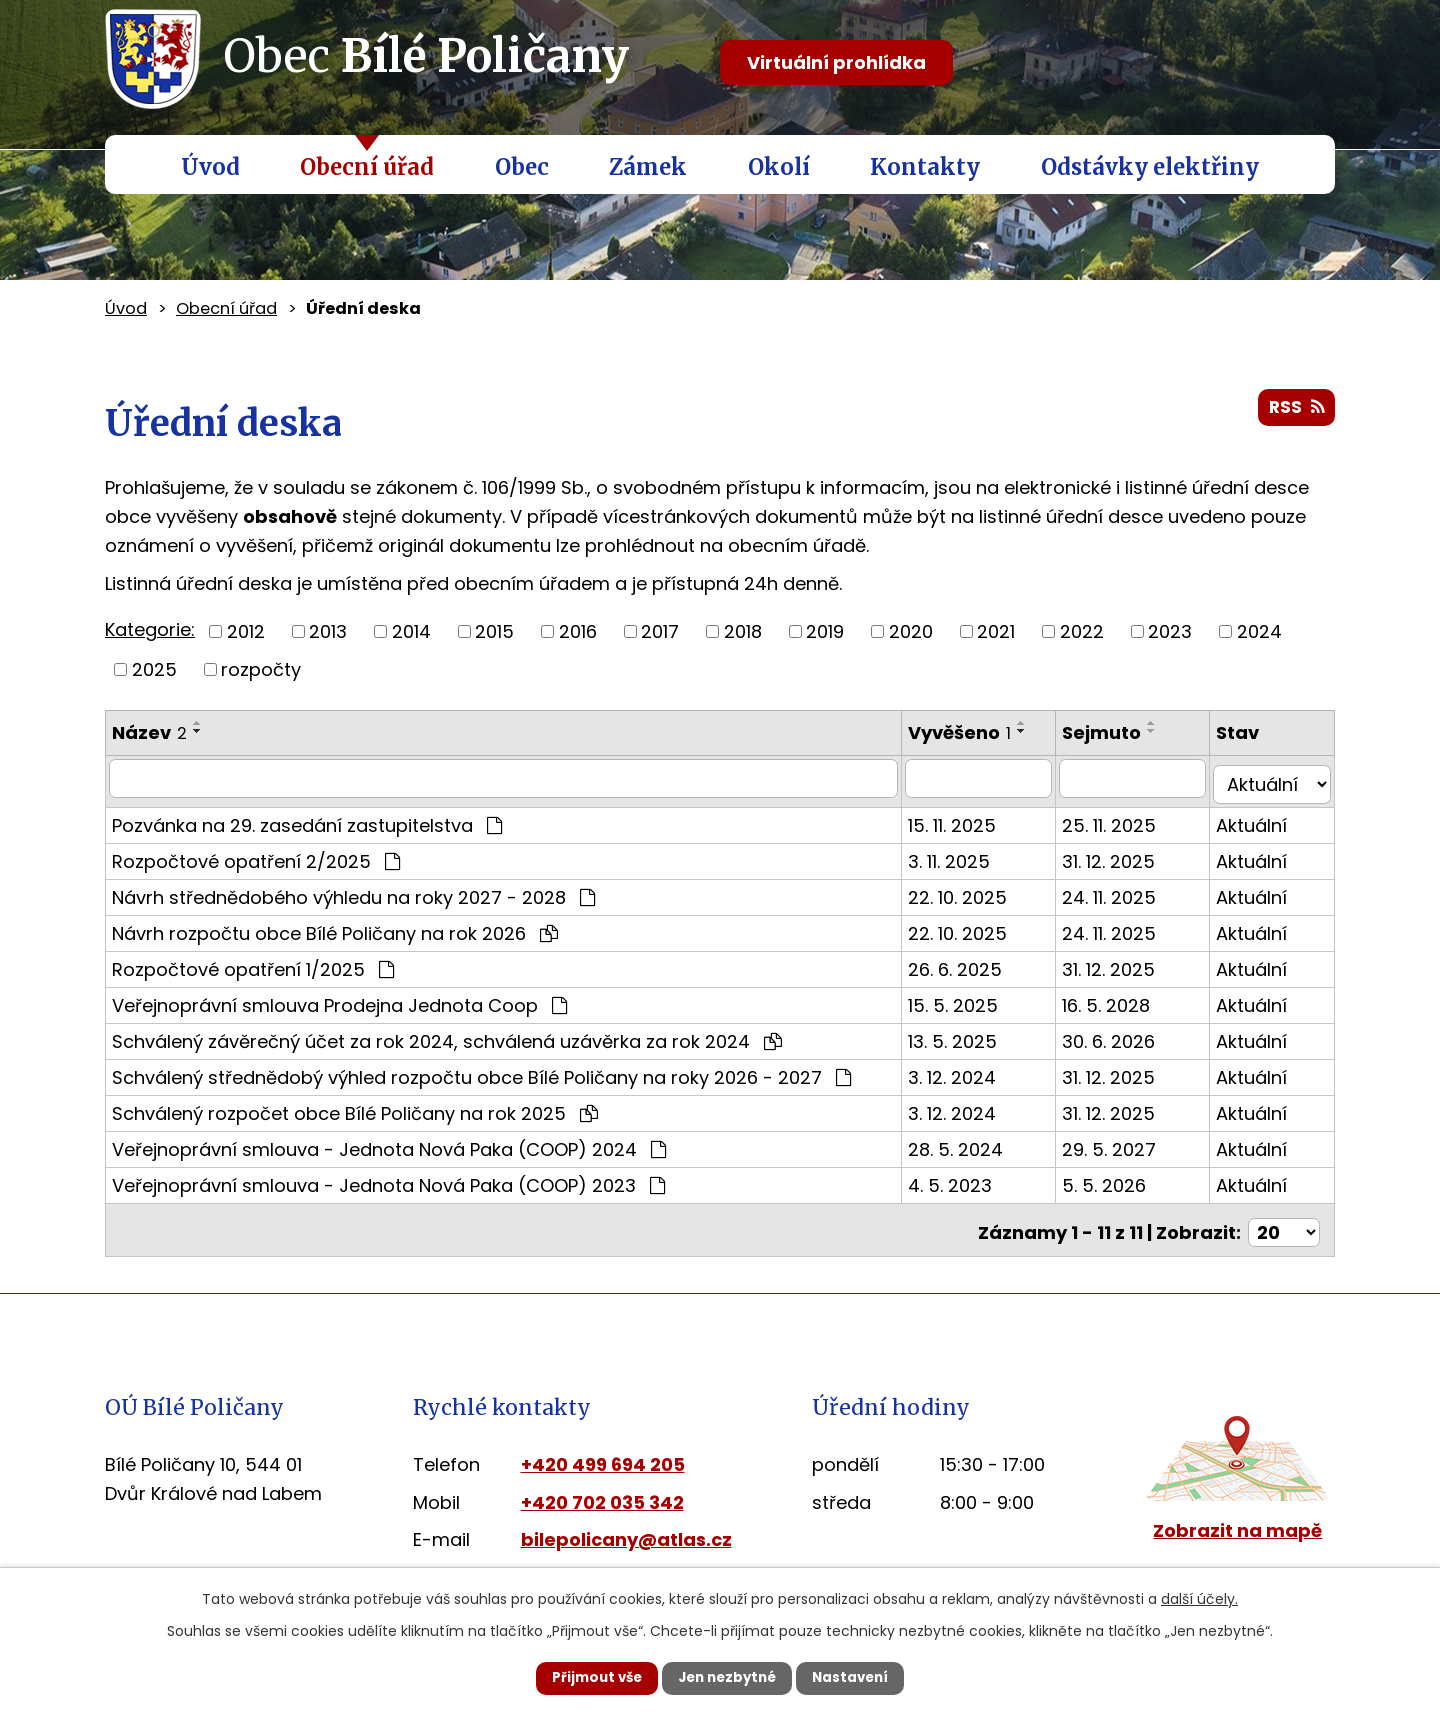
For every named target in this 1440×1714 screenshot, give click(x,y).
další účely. (1199, 1597)
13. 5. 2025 (969, 1034)
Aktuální (1258, 818)
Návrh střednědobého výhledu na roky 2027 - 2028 (353, 890)
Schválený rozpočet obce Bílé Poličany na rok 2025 (355, 1106)
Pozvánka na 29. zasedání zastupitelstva (307, 818)
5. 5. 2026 (1118, 1178)
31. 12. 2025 (1122, 854)
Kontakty (925, 167)
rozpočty (261, 669)
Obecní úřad (367, 167)
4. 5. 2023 (967, 1178)
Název (149, 732)
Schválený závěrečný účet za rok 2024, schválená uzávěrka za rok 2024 (447, 1034)
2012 (246, 631)
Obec (522, 167)
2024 (1259, 631)
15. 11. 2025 (969, 818)
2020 (911, 631)
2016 (578, 631)
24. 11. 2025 (1123, 890)
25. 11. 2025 (1123, 818)
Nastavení (866, 1677)
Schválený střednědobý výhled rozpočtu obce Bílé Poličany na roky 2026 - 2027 (481, 1070)
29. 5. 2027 (1123, 1142)
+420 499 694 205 (603, 1452)
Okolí (779, 167)
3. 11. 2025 (966, 854)
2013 (328, 631)
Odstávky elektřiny (1150, 167)
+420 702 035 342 (602, 1490)
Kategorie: (150, 629)
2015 (494, 631)
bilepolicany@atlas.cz (626, 1528)
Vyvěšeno (976, 732)
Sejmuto (1115, 732)
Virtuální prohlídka (836, 62)
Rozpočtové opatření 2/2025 (256, 854)
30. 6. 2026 (1122, 1034)
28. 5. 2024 (972, 1142)
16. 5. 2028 (1120, 998)
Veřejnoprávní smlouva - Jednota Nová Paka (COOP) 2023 (388, 1178)
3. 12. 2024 (969, 1070)
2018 (743, 631)
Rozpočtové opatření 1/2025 (253, 962)
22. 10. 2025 (974, 890)
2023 (1170, 631)
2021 (996, 631)
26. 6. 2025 (972, 962)
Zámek (648, 167)
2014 (411, 631)
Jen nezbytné (727, 1677)
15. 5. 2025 (970, 998)
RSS (1295, 411)
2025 (154, 669)
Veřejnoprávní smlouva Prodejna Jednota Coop (339, 998)
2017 (660, 631)
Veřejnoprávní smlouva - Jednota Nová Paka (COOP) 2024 (389, 1142)
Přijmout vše (581, 1677)
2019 (825, 631)
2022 (1082, 631)
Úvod (210, 167)
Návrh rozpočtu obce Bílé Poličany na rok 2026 (335, 926)
